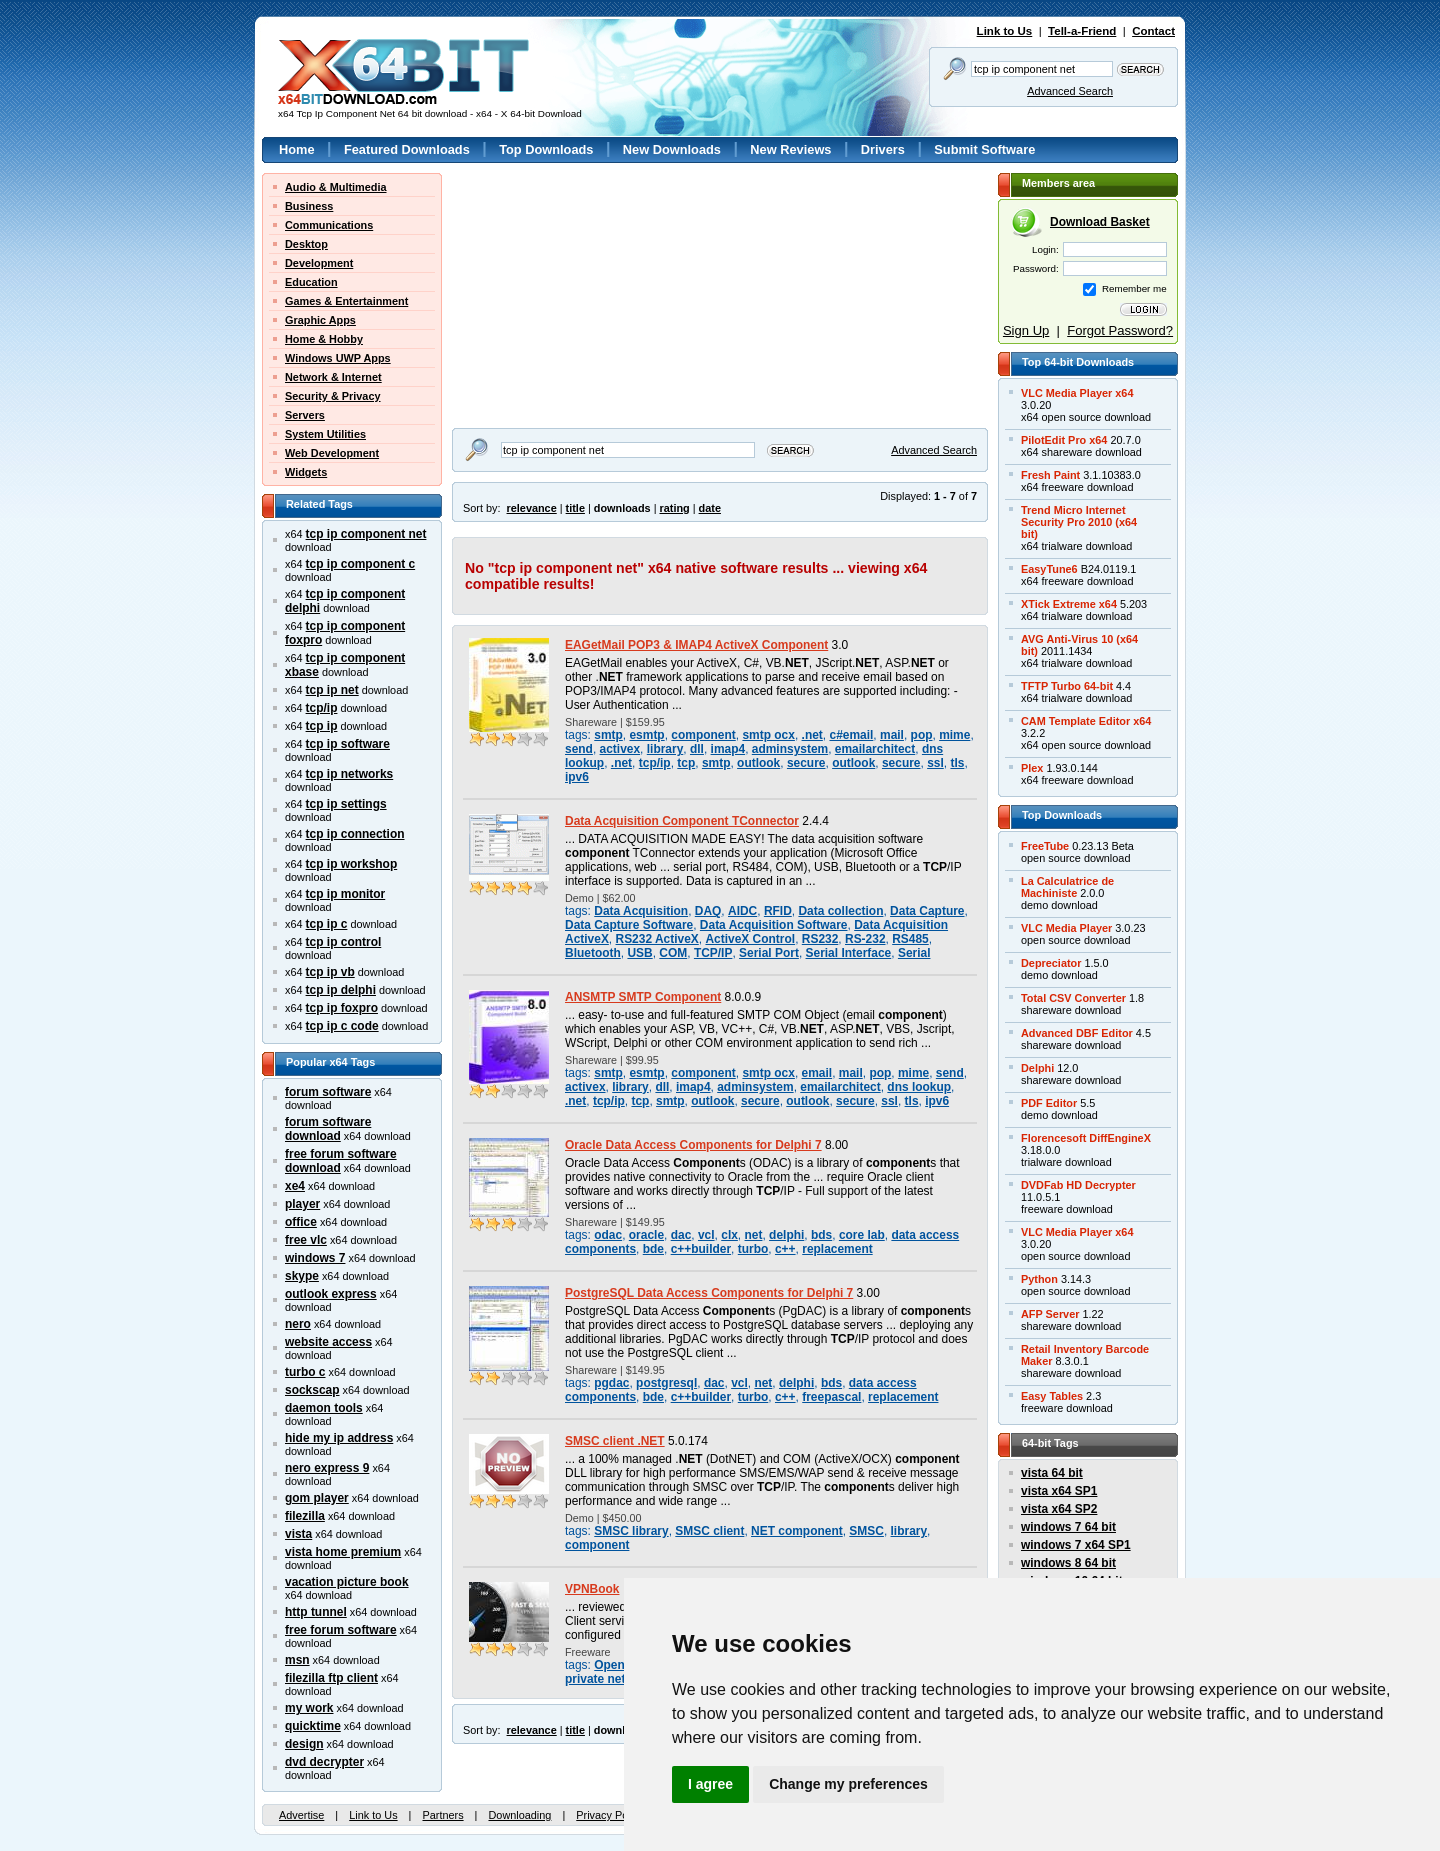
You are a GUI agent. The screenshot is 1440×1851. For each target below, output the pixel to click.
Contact (1153, 31)
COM (673, 953)
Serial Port (769, 953)
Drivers (883, 149)
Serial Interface (849, 953)
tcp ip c (327, 924)
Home (297, 149)
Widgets (306, 472)
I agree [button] (710, 1784)
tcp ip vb (330, 972)
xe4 (295, 1186)
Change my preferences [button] (848, 1784)
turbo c (305, 1372)
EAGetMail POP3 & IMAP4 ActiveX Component (696, 645)
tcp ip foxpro (342, 1008)
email (817, 1073)
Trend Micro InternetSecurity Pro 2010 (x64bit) (1079, 522)
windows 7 (315, 1258)
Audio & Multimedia (336, 187)
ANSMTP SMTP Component (643, 997)
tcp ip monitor (346, 894)
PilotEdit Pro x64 (1064, 440)
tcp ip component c (361, 564)
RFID (778, 911)
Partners (442, 1815)
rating (674, 508)
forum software (328, 1092)
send (579, 749)
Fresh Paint (1050, 475)
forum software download (328, 1129)
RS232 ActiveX (657, 939)
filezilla (305, 1516)
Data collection (840, 911)
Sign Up (1026, 330)
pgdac (611, 1383)
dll (697, 749)
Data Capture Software (629, 925)
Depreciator (1051, 963)
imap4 (728, 749)
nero (298, 1324)
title (575, 508)
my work (309, 1708)
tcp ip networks (350, 774)
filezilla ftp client (331, 1678)
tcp (686, 763)
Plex (1032, 768)
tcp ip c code (342, 1026)
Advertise (301, 1815)
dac (681, 1235)
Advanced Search (1070, 91)
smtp (608, 735)
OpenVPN (621, 1665)
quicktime (313, 1726)
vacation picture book (347, 1582)
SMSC (866, 1531)
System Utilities (325, 434)
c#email (851, 735)
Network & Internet (333, 377)
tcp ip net (332, 690)
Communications (329, 225)
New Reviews (790, 149)
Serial (914, 953)
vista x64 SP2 (1059, 1509)
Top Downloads (546, 149)
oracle (646, 1235)
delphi (786, 1235)
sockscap (312, 1390)
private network (609, 1679)
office (301, 1222)
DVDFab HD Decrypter (1078, 1185)
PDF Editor (1049, 1103)
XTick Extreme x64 (1069, 604)
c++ (785, 1249)
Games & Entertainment (346, 301)
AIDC (742, 911)
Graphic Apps (320, 320)
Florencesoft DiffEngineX (1086, 1138)
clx (729, 1235)
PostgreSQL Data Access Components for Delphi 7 (709, 1293)
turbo (753, 1249)
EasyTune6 (1049, 569)
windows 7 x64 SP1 (1076, 1545)
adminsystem (790, 749)
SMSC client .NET (615, 1441)
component (703, 735)
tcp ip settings (346, 804)
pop (922, 735)
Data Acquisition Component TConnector (682, 821)
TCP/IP (713, 953)
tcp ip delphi (341, 990)
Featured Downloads (407, 149)
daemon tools (324, 1408)
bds (821, 1235)
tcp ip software (348, 744)
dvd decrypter (324, 1762)
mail (892, 735)
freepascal (831, 1397)
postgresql (666, 1383)
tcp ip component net (366, 534)
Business (309, 206)
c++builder (701, 1249)
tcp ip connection (355, 834)
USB (639, 953)
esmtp (646, 735)
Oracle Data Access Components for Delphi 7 (693, 1145)
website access (328, 1342)
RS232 (820, 939)
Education (311, 282)
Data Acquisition (641, 911)
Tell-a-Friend (1082, 31)
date (710, 508)
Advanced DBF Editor (1077, 1033)
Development (319, 263)
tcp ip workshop (352, 864)
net (754, 1235)
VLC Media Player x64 (1077, 393)
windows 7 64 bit (1068, 1527)
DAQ (708, 911)
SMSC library (631, 1531)
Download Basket (1100, 222)
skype (302, 1276)
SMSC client (709, 1531)
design (304, 1744)
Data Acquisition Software (774, 925)
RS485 (910, 939)
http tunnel (316, 1612)
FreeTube (1045, 846)
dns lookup (919, 1087)
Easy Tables (1052, 1396)
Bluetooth (593, 953)
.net (812, 735)
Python (1039, 1279)
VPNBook (592, 1589)
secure (806, 763)
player (302, 1204)
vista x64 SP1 (1059, 1491)
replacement (837, 1249)
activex (620, 749)
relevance (532, 508)
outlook (758, 763)
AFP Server (1050, 1314)
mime (954, 735)
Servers (305, 415)
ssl (935, 763)
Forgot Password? (1120, 330)
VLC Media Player (1066, 928)
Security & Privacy (333, 396)
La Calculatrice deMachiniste (1067, 887)
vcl (706, 1235)
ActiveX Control (750, 939)
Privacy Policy (610, 1815)
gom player (317, 1498)
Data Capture (927, 911)
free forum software (341, 1630)
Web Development (332, 453)
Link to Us (1005, 31)
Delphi (1037, 1068)
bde (653, 1249)
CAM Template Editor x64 (1086, 721)
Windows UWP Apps (338, 358)
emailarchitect (875, 749)
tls (957, 763)
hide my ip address (339, 1438)
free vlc (306, 1240)
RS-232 (865, 939)
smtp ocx (768, 735)
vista (298, 1534)
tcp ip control (344, 942)
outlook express (331, 1294)
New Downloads (672, 149)
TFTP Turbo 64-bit (1067, 686)
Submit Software (984, 149)
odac (608, 1235)
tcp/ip (322, 708)
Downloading (519, 1815)
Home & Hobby (324, 339)
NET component (797, 1531)
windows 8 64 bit (1068, 1563)
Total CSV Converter (1073, 998)
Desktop (306, 244)
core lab (862, 1235)
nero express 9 (327, 1468)
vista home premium (343, 1552)
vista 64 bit (1052, 1473)
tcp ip (322, 726)
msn (297, 1660)
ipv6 (577, 777)
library (665, 749)
